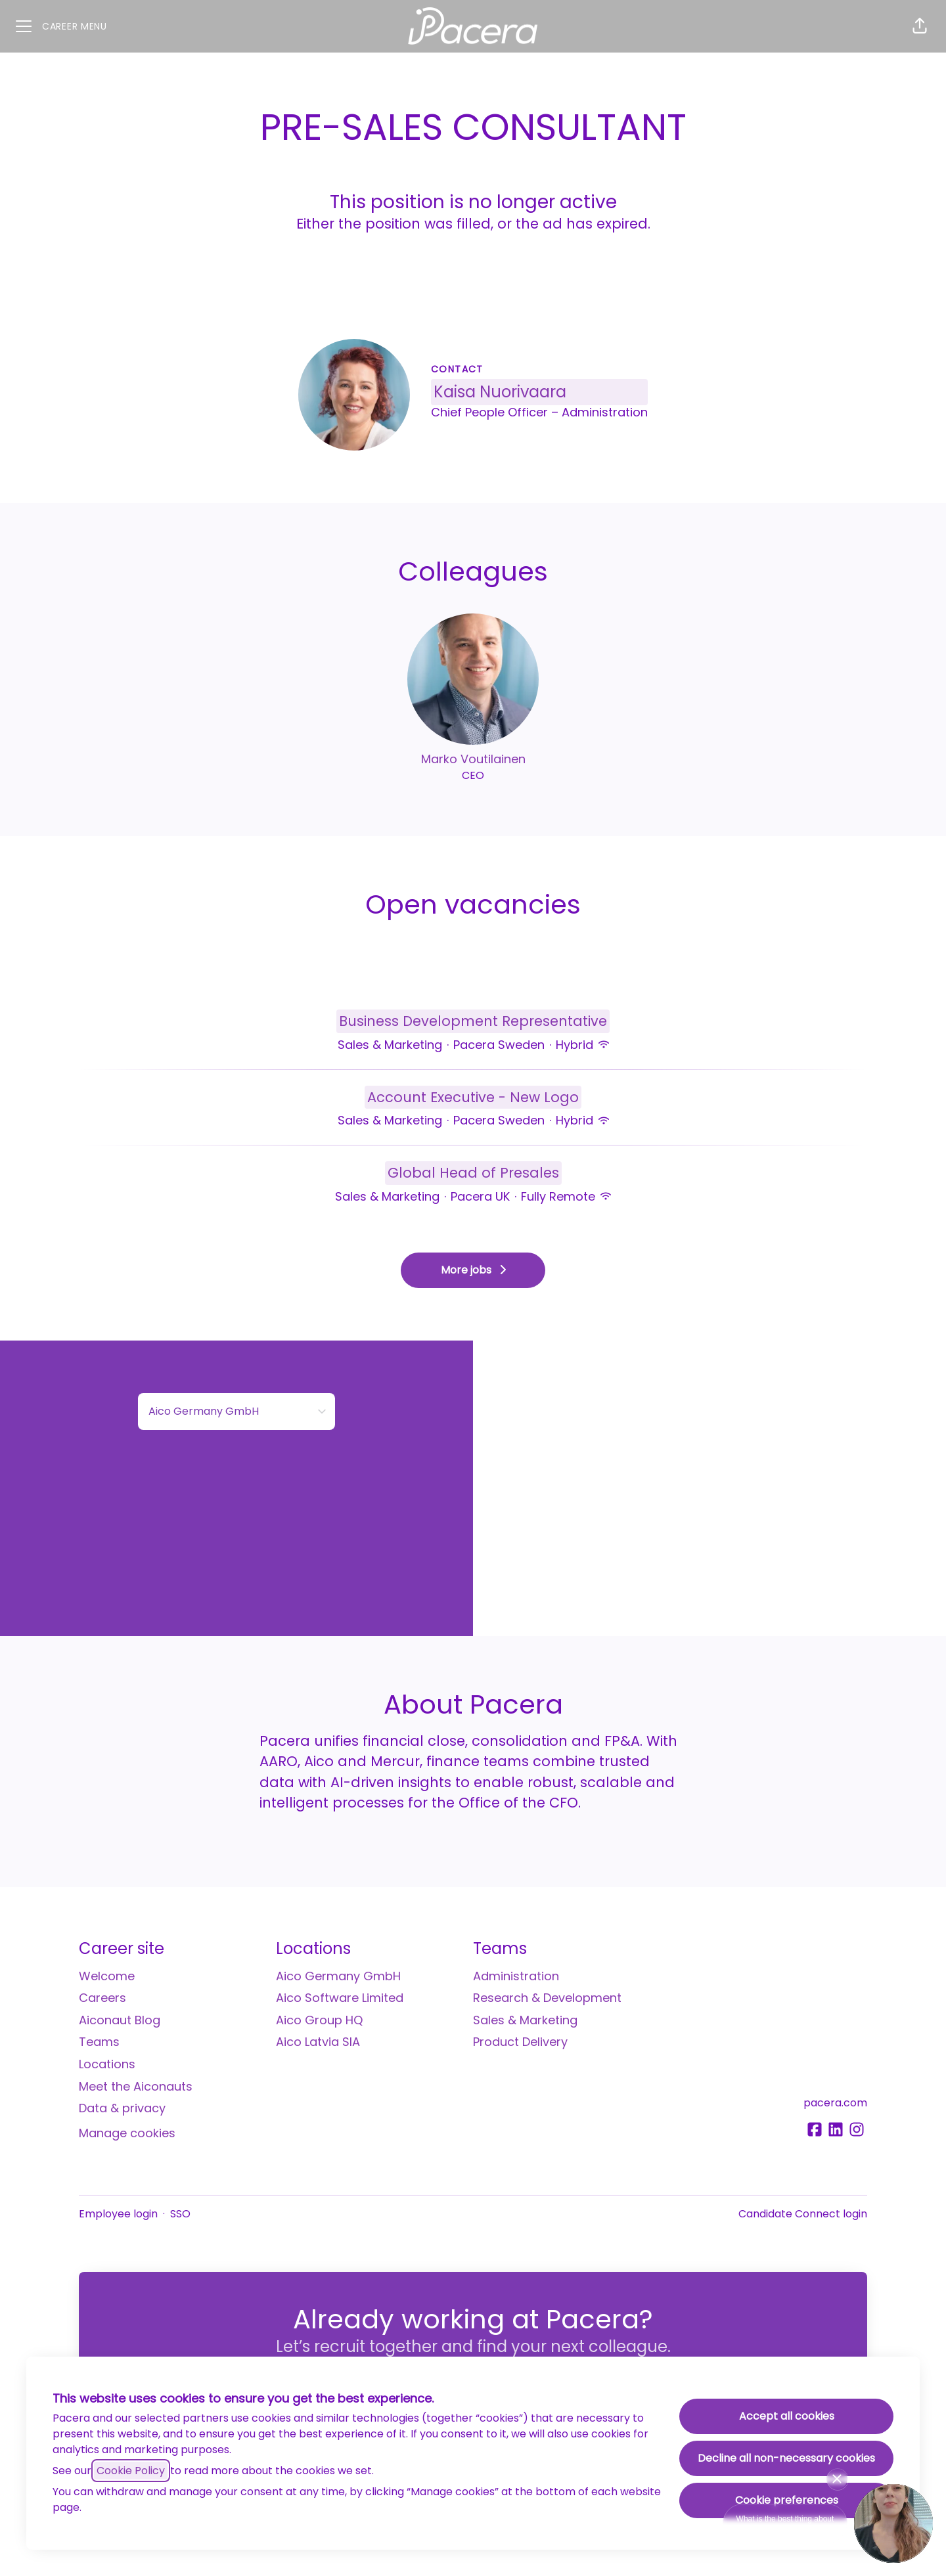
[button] (919, 26)
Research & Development (547, 1997)
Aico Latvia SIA (318, 2041)
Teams (99, 2041)
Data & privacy (122, 2108)
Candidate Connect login (802, 2213)
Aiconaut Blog (119, 2020)
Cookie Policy (131, 2470)
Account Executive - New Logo (473, 1097)
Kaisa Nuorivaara (500, 392)
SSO (180, 2213)
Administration (516, 1976)
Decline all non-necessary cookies (786, 2458)
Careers (102, 1997)
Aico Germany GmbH (338, 1976)
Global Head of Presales (473, 1173)
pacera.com (835, 2102)
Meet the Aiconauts (135, 2086)
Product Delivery (520, 2041)
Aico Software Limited (339, 1997)
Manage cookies (127, 2133)
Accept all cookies (786, 2416)
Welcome (107, 1976)
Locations (107, 2064)
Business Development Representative (473, 1021)
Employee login (118, 2213)
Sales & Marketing (525, 2020)
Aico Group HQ (319, 2020)
